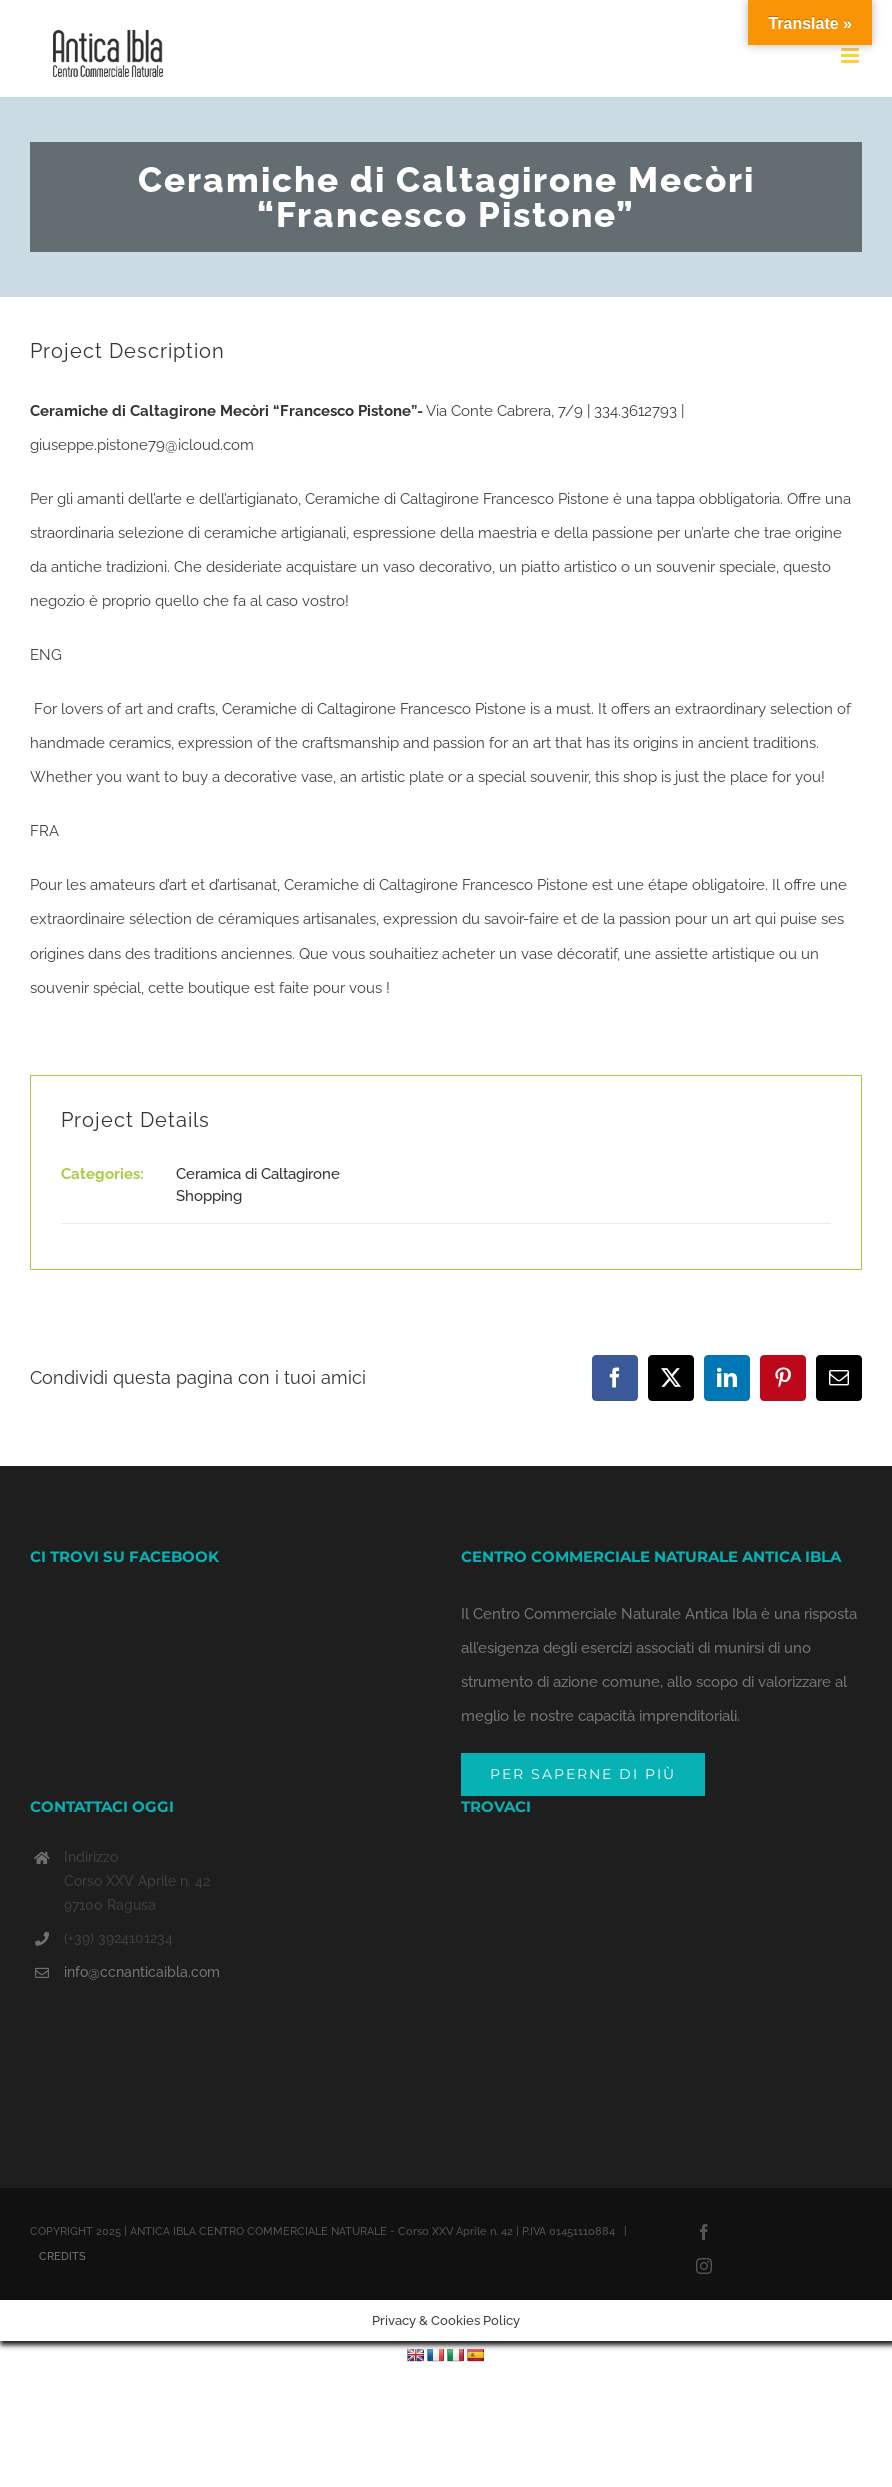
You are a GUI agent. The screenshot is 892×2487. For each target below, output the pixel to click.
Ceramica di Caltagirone (258, 1174)
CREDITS (62, 2256)
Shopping (209, 1196)
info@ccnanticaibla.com (142, 1972)
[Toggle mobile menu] (851, 55)
